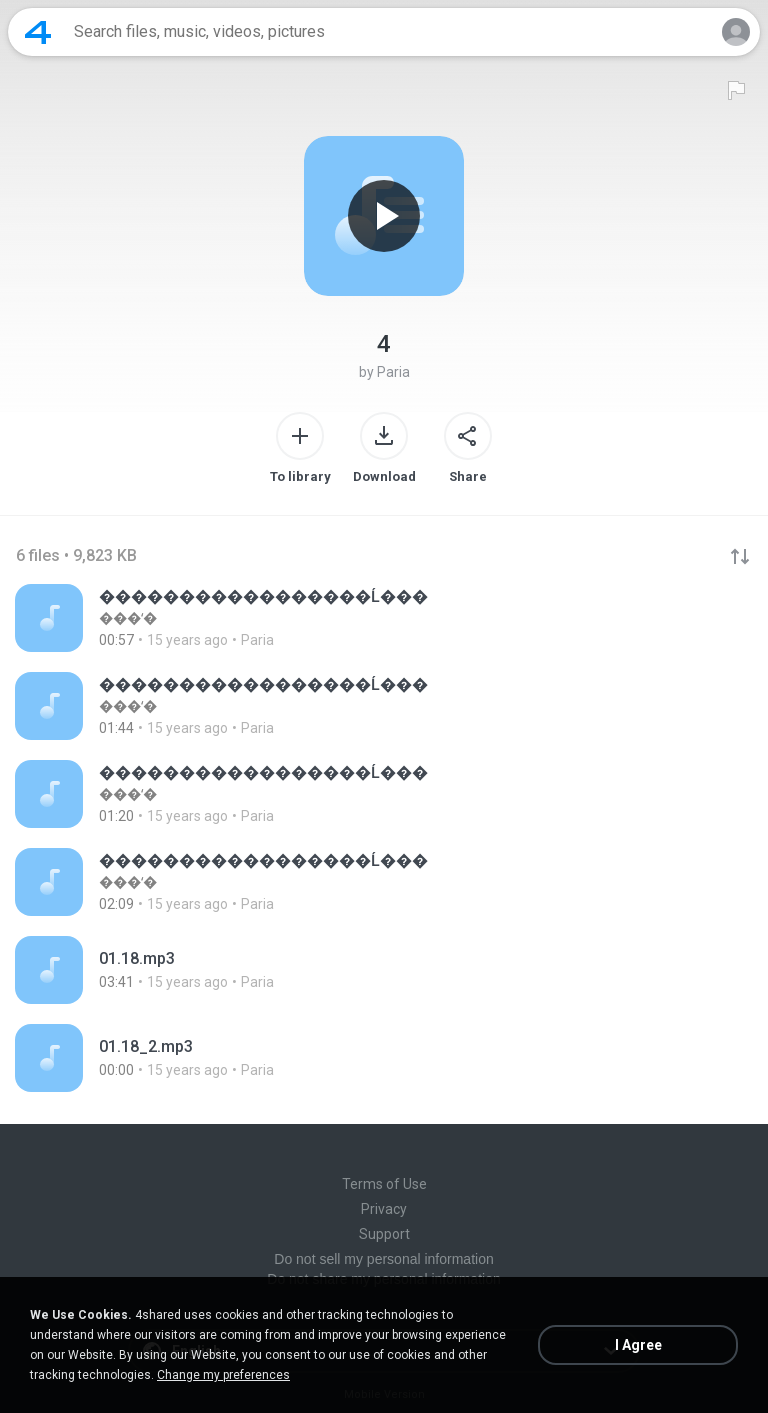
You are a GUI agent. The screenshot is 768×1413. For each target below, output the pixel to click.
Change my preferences (223, 1375)
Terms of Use (384, 1184)
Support (384, 1234)
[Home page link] (38, 32)
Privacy (384, 1209)
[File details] (384, 618)
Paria (393, 372)
